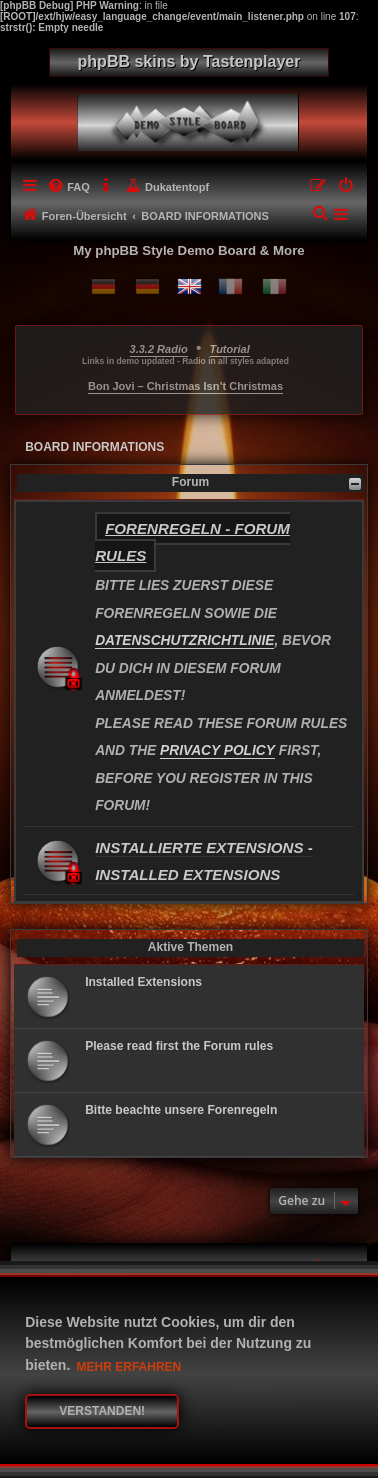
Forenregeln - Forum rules (192, 542)
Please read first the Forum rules (179, 1046)
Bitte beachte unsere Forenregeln (181, 1110)
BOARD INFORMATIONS (94, 447)
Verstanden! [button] (102, 1411)
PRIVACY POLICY (217, 750)
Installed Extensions (143, 982)
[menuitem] (68, 187)
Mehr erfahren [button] (129, 1367)
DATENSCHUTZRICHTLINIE (184, 640)
